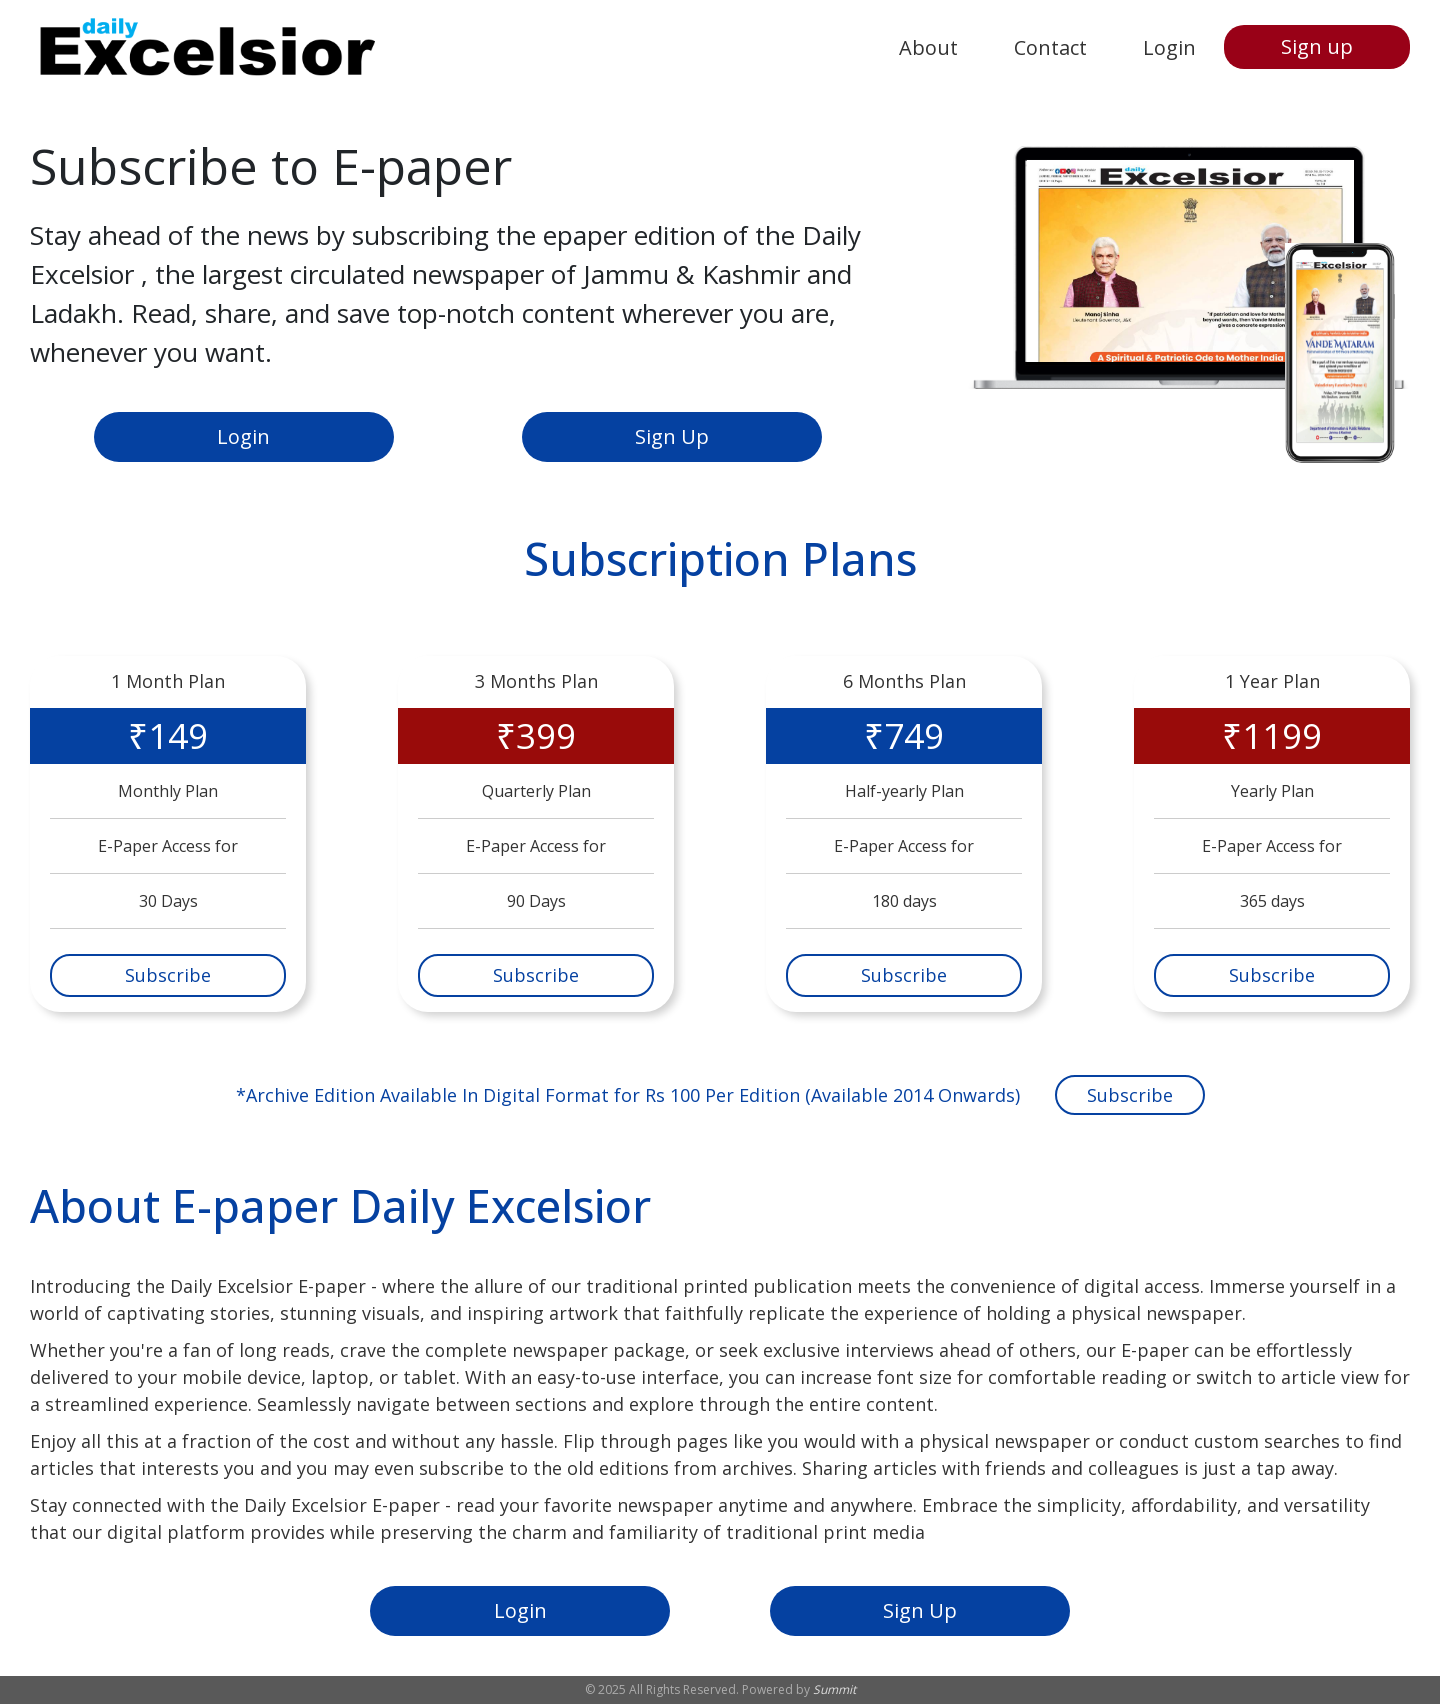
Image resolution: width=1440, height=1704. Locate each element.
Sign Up (672, 436)
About (928, 47)
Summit (834, 1689)
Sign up (1317, 46)
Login (1169, 47)
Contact (1050, 47)
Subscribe (168, 975)
